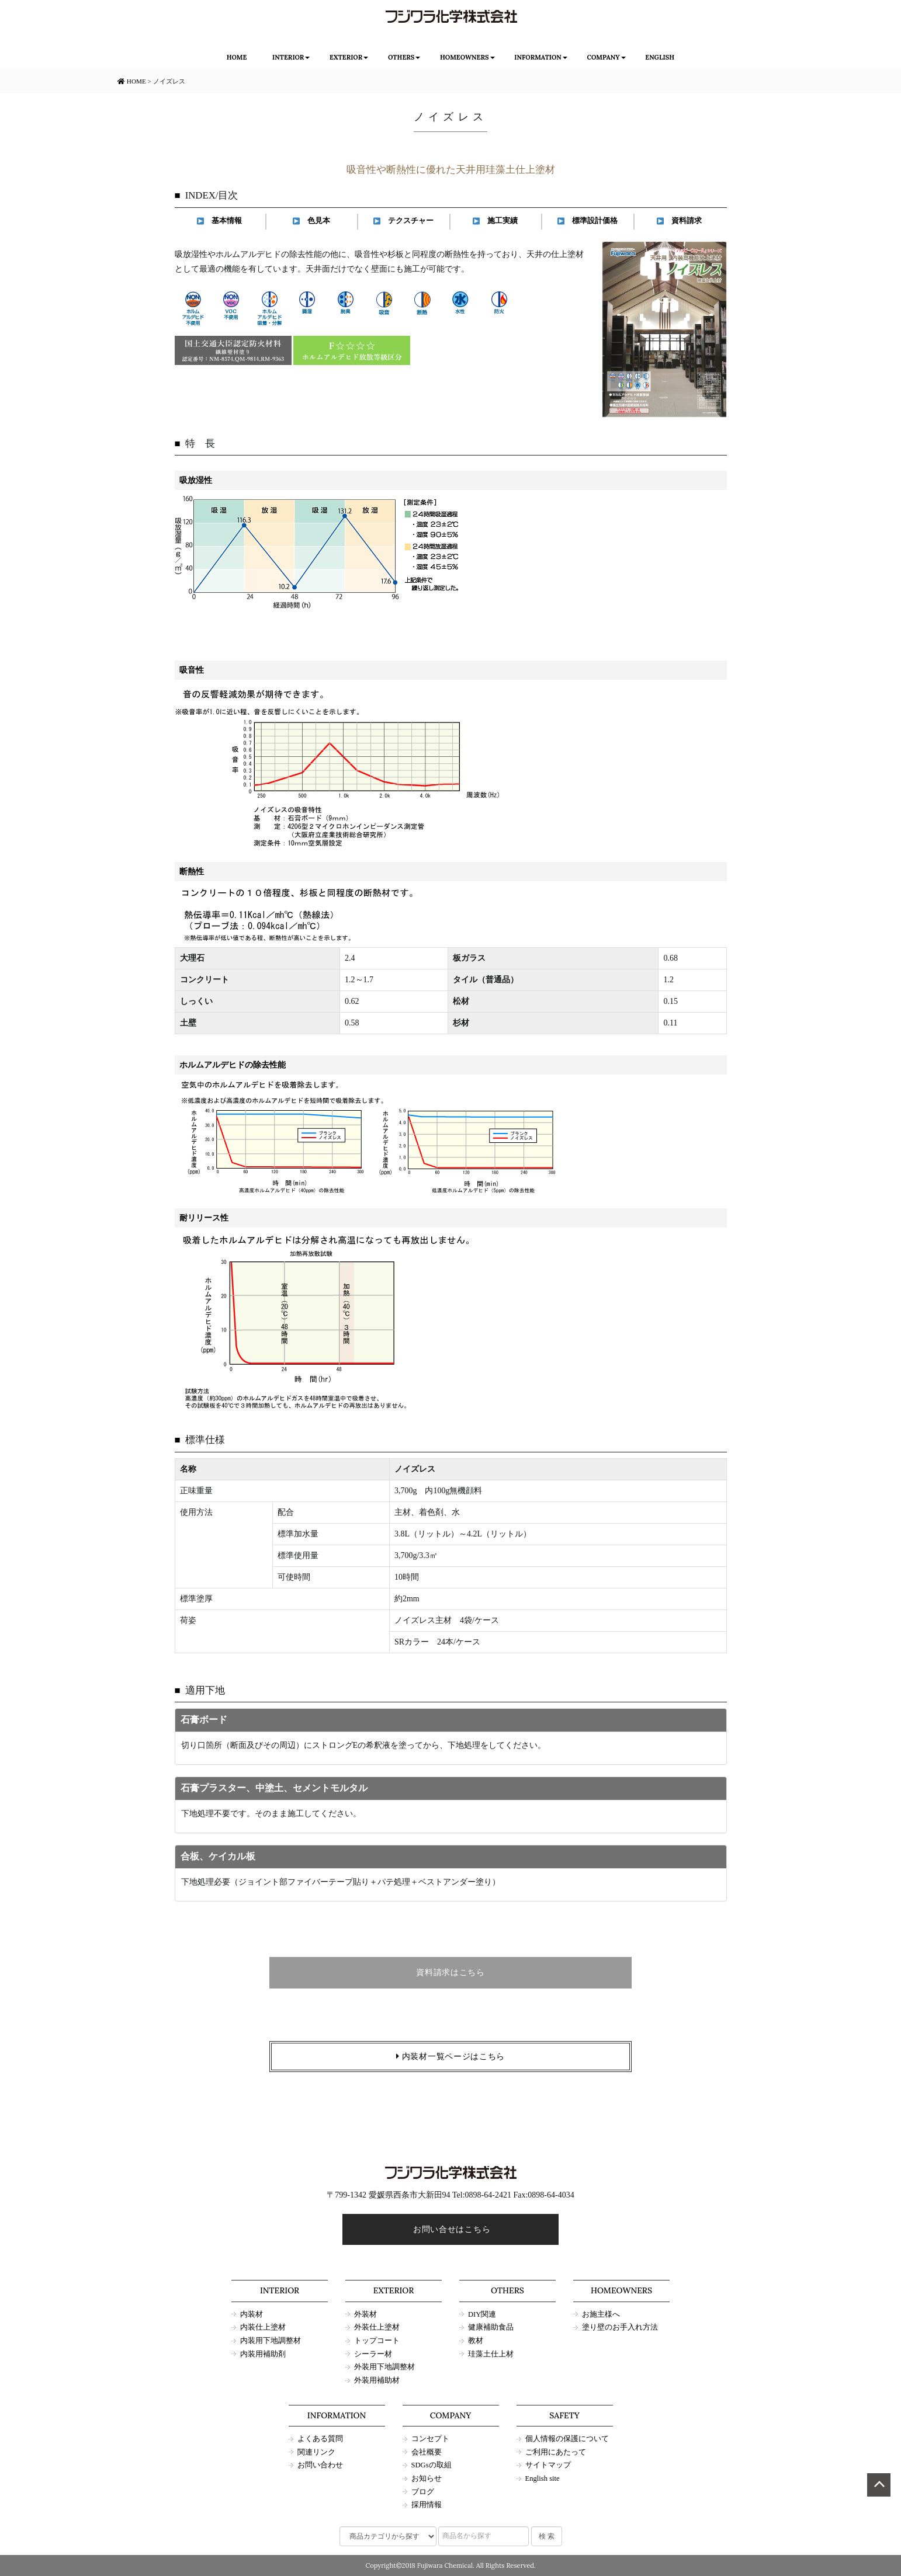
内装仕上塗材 (263, 2327)
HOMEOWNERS (464, 57)
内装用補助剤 (263, 2354)
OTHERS (401, 57)
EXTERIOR (346, 57)
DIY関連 (482, 2314)
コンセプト (430, 2439)
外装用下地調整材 (384, 2367)
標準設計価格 (587, 221)
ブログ (422, 2492)
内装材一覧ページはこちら (450, 2056)
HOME (237, 57)
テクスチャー (403, 221)
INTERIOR (288, 57)
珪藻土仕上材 (491, 2354)
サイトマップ (548, 2465)
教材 (475, 2341)
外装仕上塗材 (377, 2327)
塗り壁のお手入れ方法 (620, 2327)
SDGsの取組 (431, 2465)
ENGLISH (659, 57)
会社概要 (426, 2452)
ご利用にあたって (555, 2452)
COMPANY (603, 57)
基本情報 (219, 221)
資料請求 (679, 221)
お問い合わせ (320, 2465)
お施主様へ (601, 2314)
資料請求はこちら (450, 1972)
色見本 (311, 221)
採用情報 (426, 2505)
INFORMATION (537, 57)
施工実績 (495, 221)
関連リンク (316, 2452)
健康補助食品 (491, 2327)
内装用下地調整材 (270, 2341)
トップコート (377, 2341)
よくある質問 (320, 2439)
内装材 (251, 2314)
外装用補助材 (377, 2380)
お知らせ (426, 2478)
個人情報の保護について (567, 2439)
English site (542, 2478)
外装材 (365, 2314)
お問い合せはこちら (451, 2229)
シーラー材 (373, 2354)
